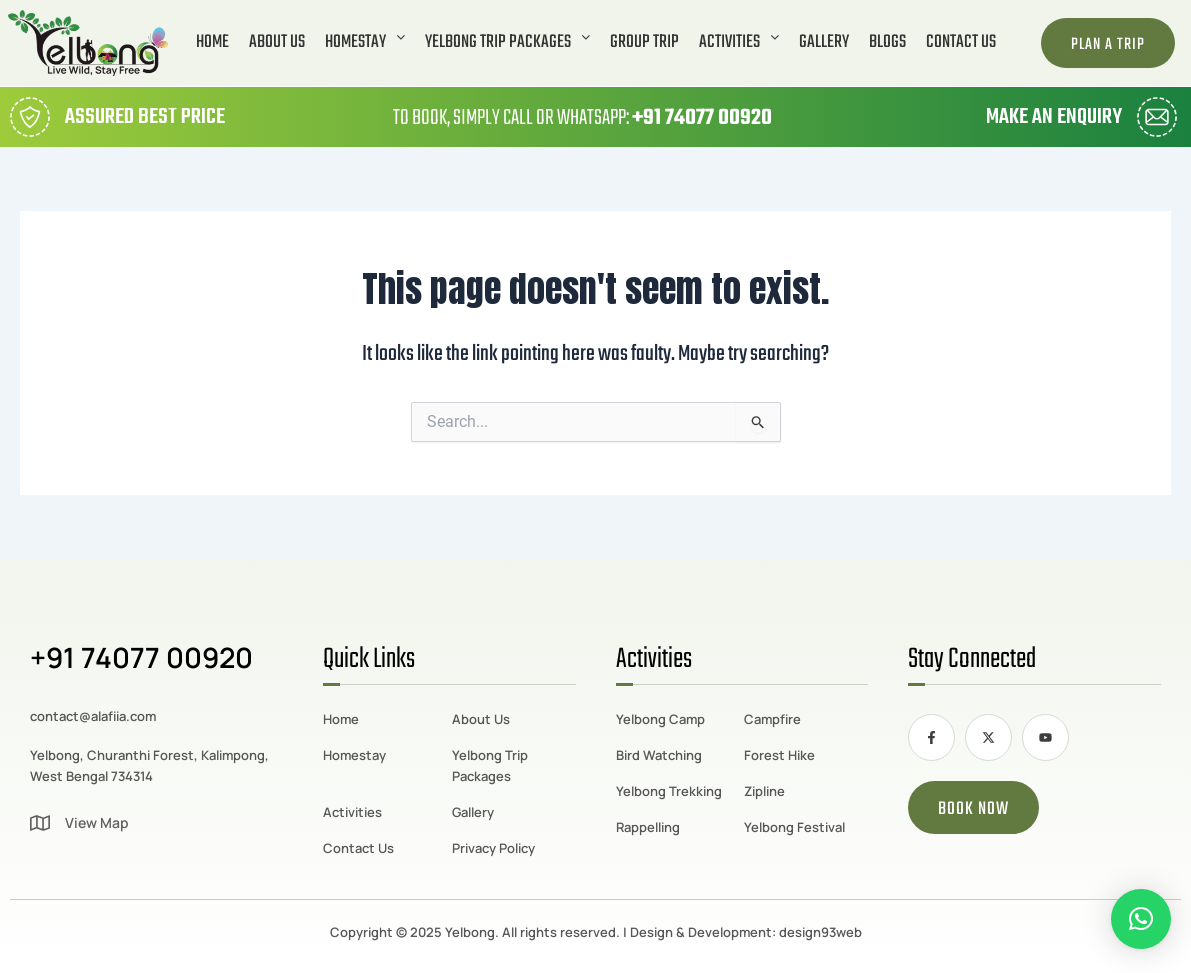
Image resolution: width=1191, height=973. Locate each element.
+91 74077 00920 (702, 118)
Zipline (764, 791)
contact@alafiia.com (93, 716)
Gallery (824, 43)
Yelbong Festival (794, 827)
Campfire (772, 719)
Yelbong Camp (660, 719)
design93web (820, 932)
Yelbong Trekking (669, 791)
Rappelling (648, 827)
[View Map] (40, 823)
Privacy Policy (493, 848)
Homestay (365, 43)
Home (212, 43)
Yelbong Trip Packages (507, 43)
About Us (277, 43)
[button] (365, 43)
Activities (739, 43)
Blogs (887, 43)
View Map (97, 822)
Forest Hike (779, 755)
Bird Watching (659, 755)
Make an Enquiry (1054, 117)
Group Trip (644, 43)
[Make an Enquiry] (1157, 117)
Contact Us (961, 43)
